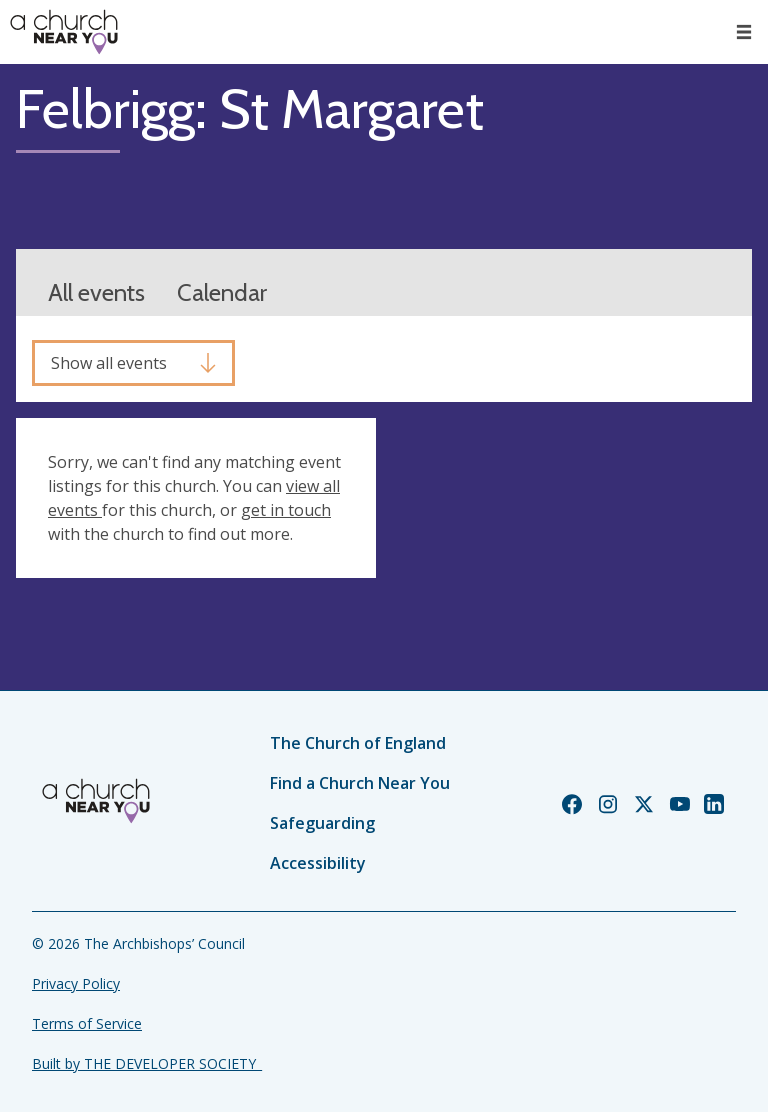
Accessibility (318, 863)
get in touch (286, 510)
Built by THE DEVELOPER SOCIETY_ (147, 1063)
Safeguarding (322, 823)
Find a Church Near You (360, 783)
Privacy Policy (76, 983)
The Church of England (358, 743)
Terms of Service (87, 1023)
